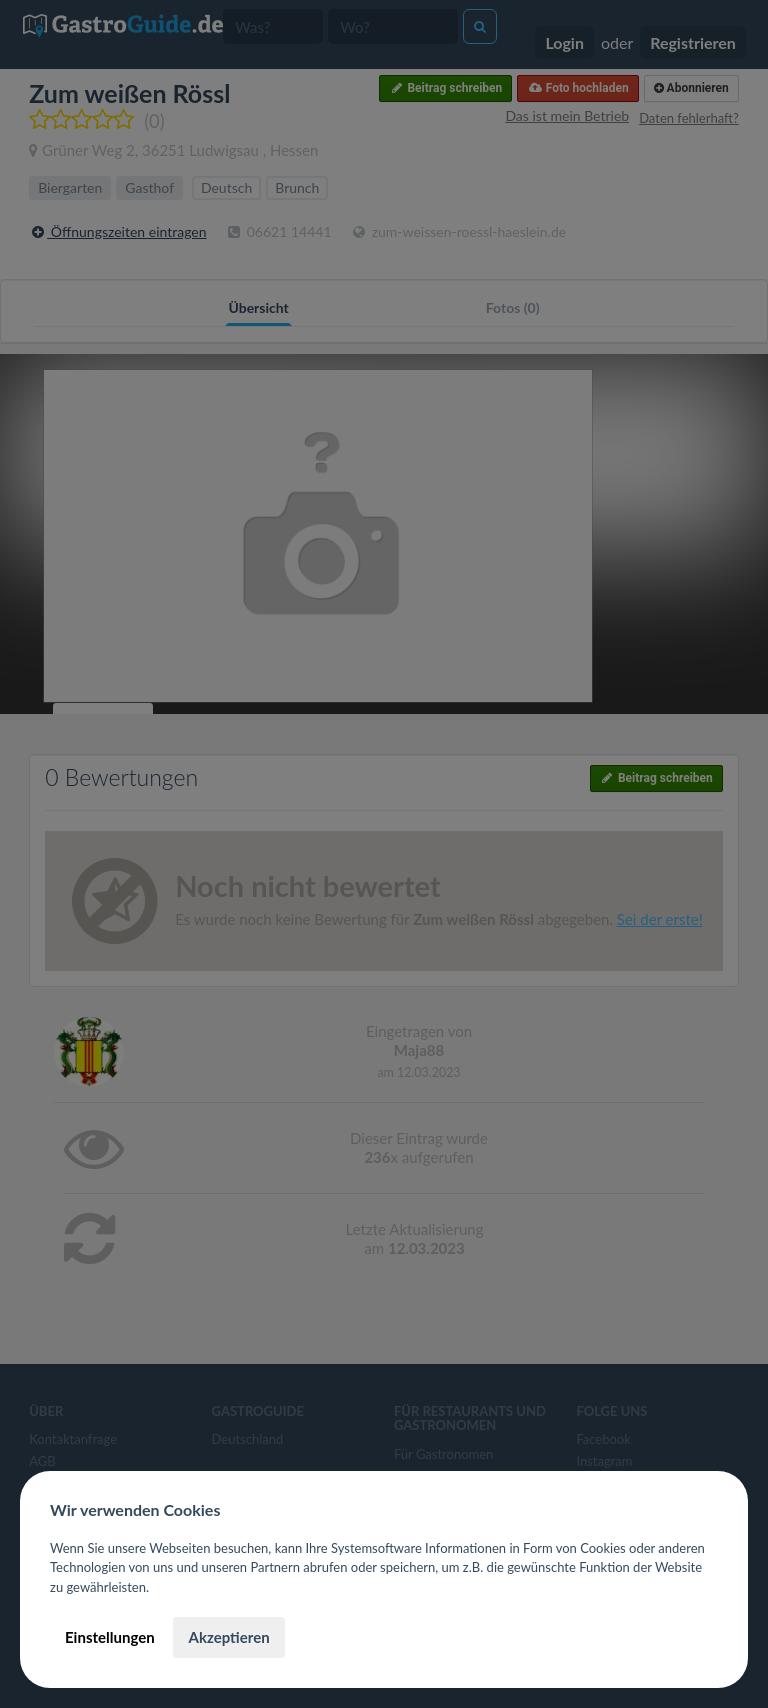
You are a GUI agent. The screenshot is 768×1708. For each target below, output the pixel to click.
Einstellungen (110, 1637)
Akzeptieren (228, 1637)
